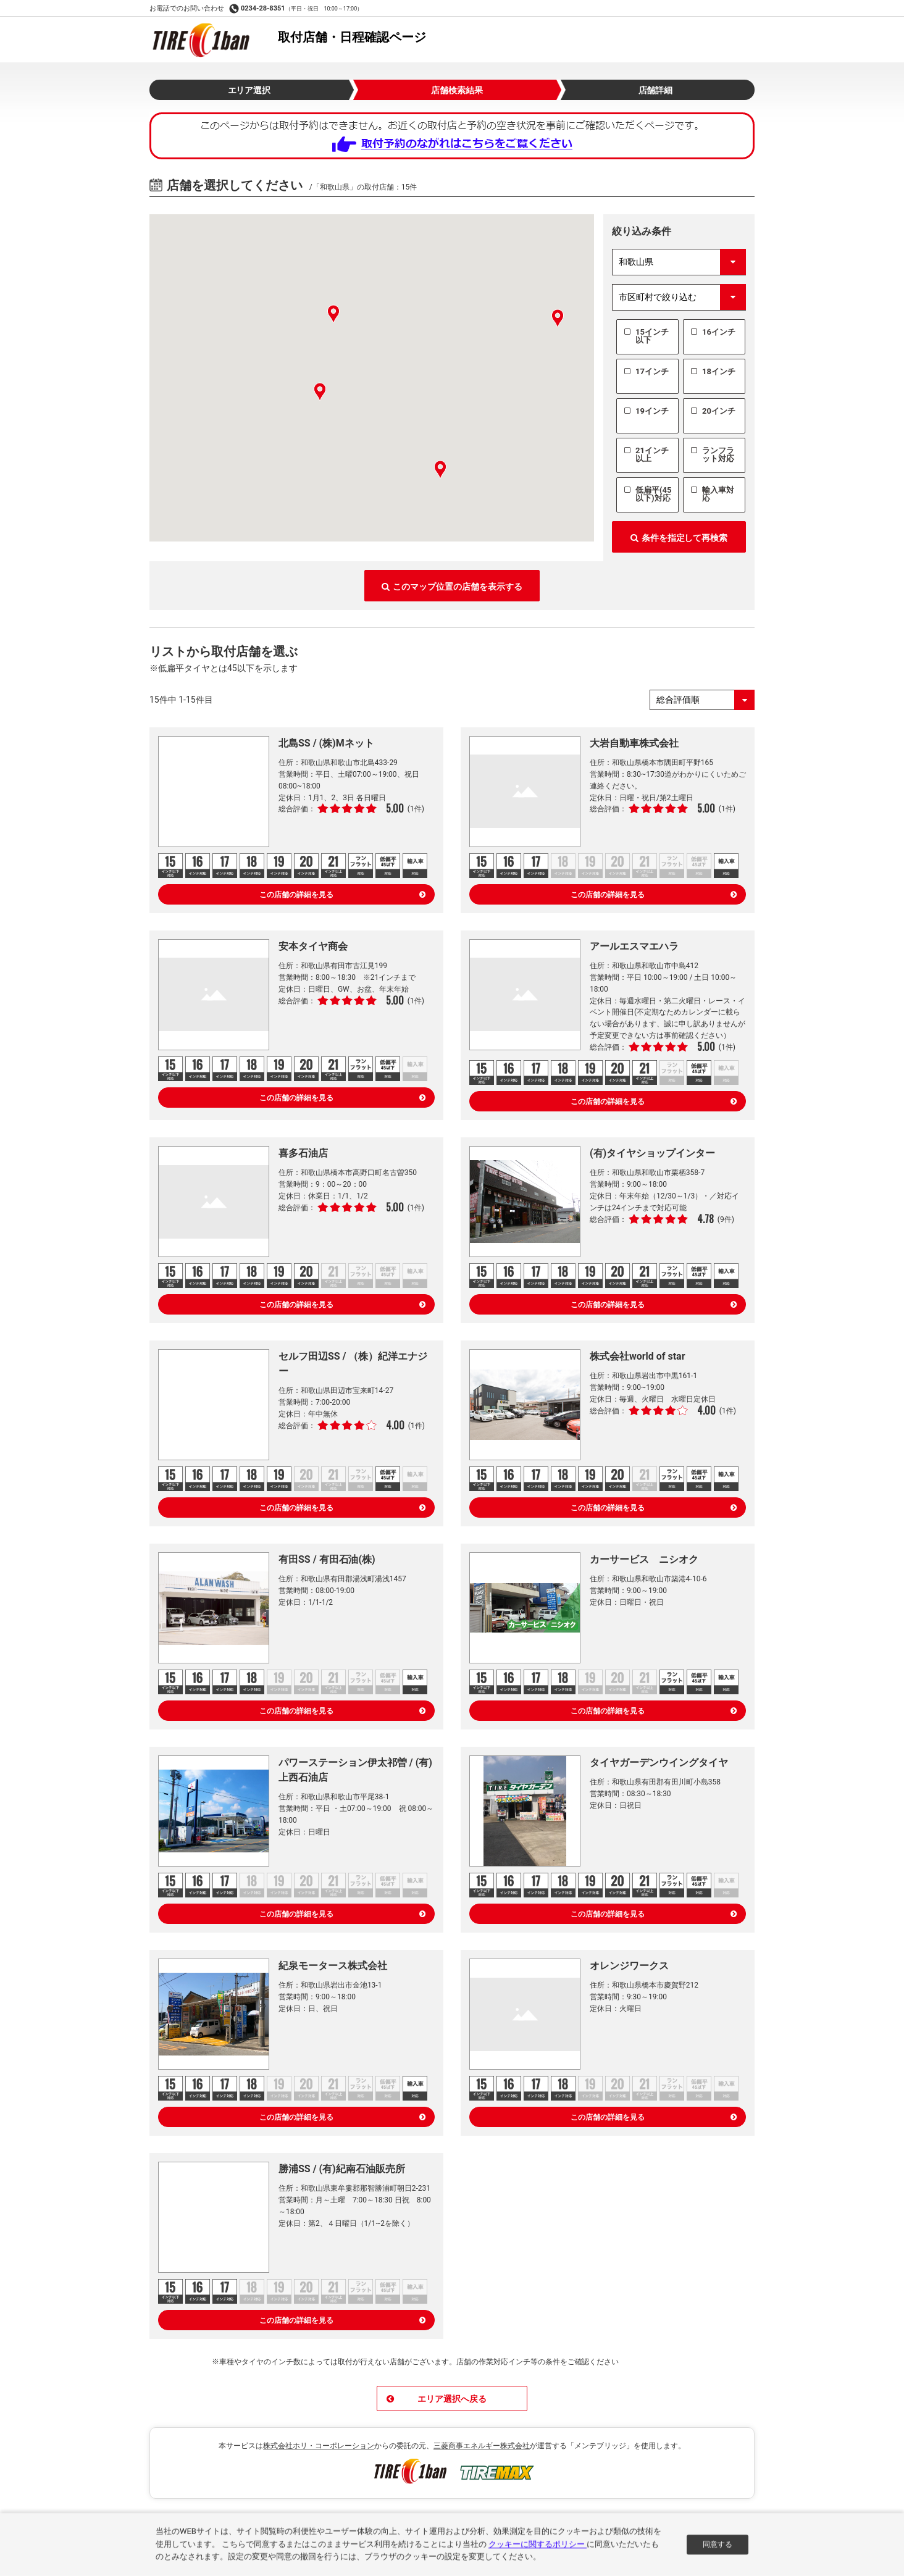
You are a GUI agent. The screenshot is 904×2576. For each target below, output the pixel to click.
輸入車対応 (718, 494)
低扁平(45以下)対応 (653, 494)
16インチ (718, 332)
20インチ (718, 411)
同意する (717, 2548)
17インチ (652, 371)
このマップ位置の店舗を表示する (452, 587)
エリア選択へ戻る (437, 2399)
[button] (333, 313)
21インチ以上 (652, 454)
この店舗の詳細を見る (342, 894)
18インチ (718, 371)
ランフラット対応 (718, 454)
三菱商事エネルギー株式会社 (481, 2445)
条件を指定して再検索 (679, 538)
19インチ (652, 411)
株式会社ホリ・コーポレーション (318, 2445)
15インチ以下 (652, 336)
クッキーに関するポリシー (537, 2548)
